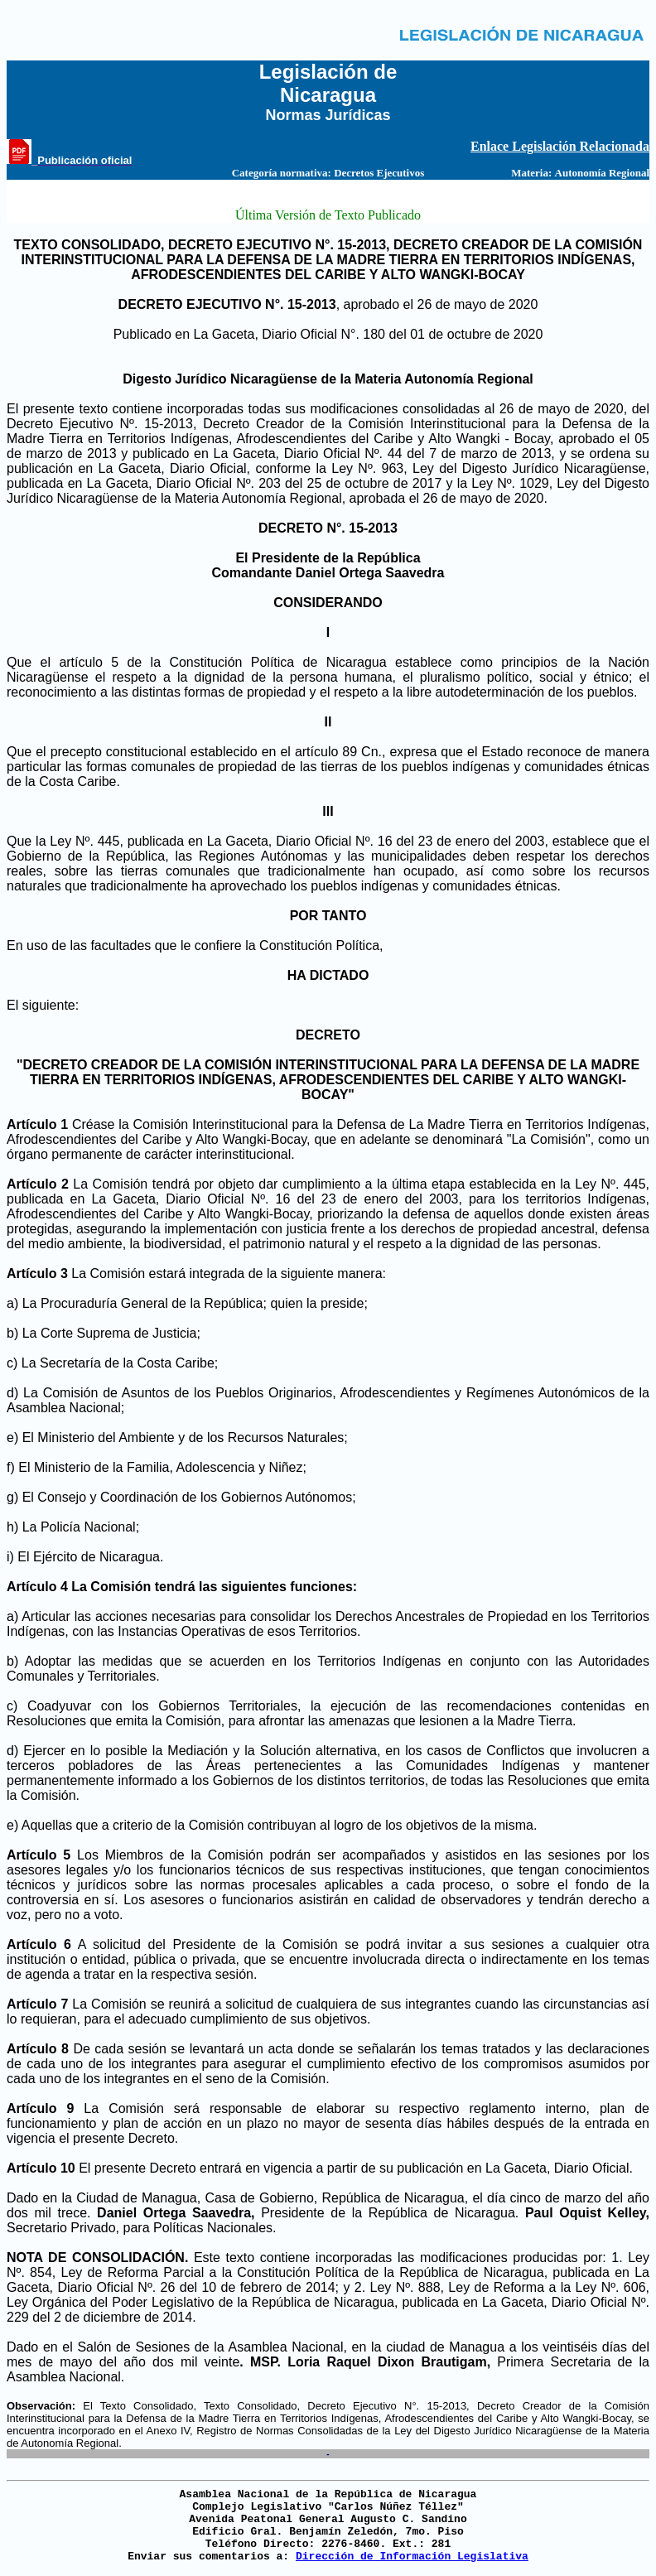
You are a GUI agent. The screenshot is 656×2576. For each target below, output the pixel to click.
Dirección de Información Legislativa (412, 2556)
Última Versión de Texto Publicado (328, 215)
